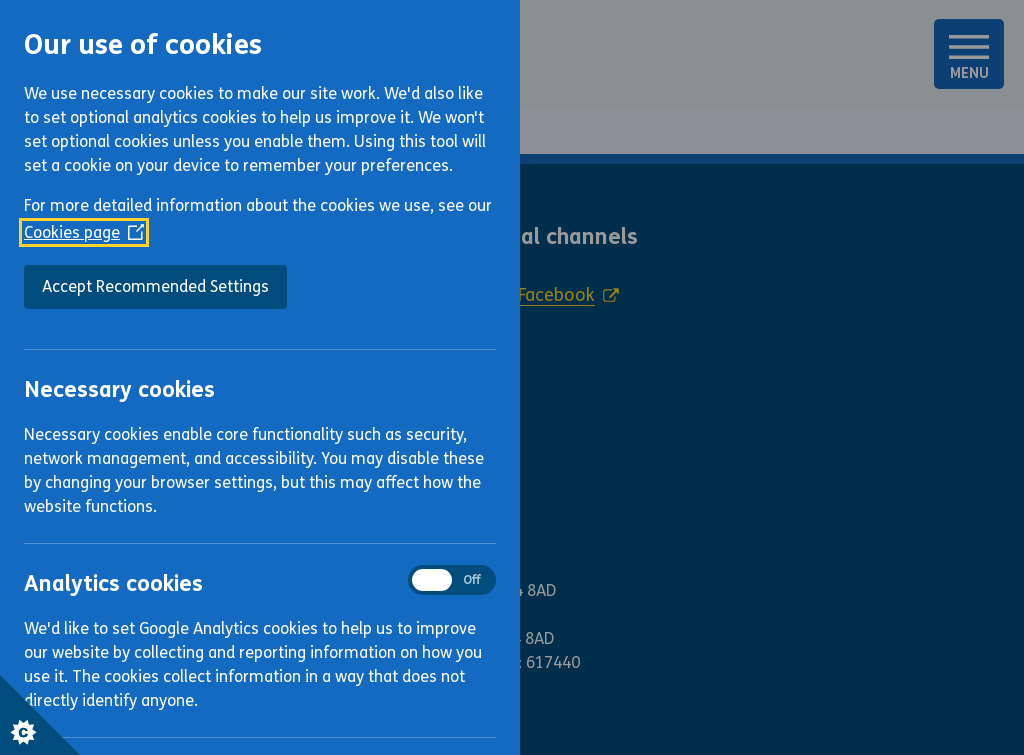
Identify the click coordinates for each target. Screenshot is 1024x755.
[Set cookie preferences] (40, 715)
